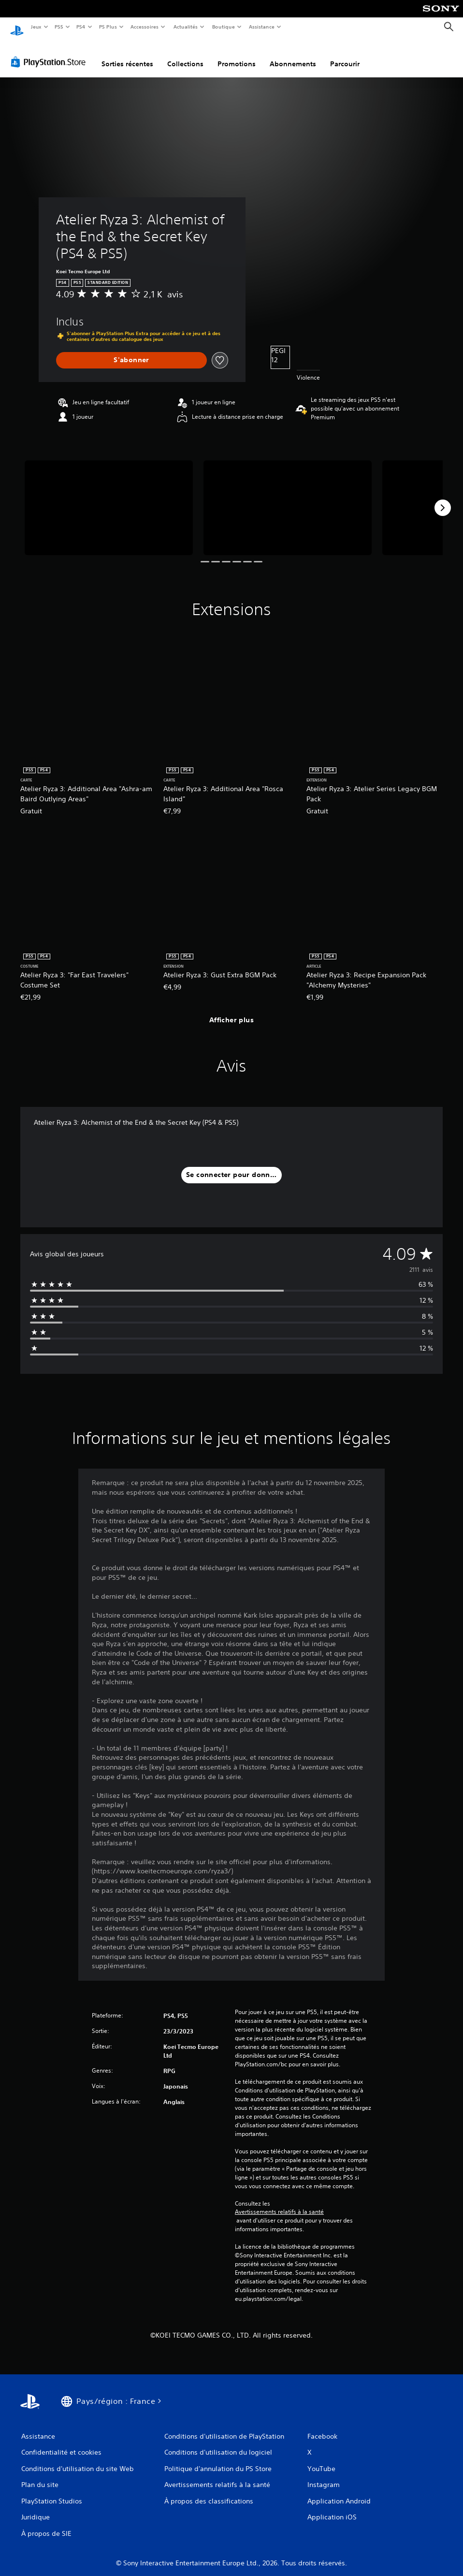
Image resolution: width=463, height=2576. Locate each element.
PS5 (59, 26)
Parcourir (345, 54)
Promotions (236, 54)
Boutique (223, 26)
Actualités (185, 26)
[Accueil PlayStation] (17, 27)
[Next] (442, 498)
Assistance (262, 26)
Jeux (36, 26)
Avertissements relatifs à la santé (279, 2203)
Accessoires (144, 26)
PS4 (81, 26)
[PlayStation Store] (50, 52)
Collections (185, 54)
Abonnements (293, 54)
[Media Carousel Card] (109, 498)
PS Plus (108, 26)
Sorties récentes (127, 54)
